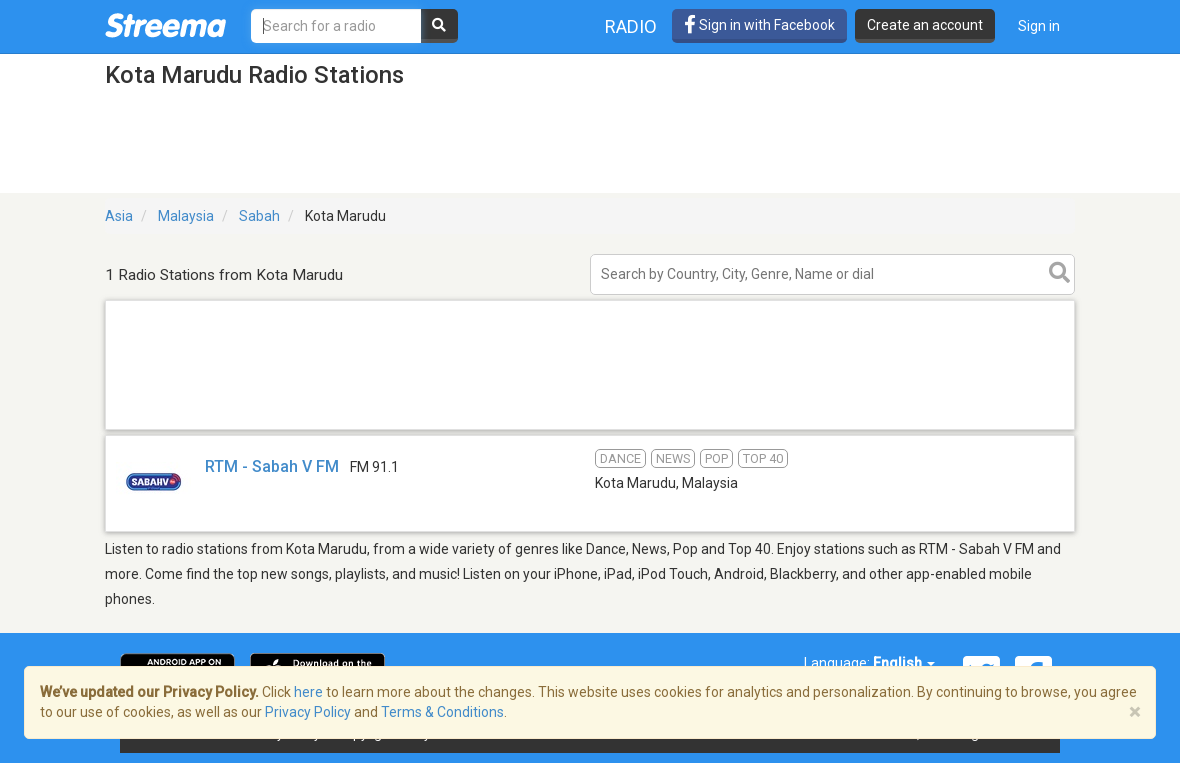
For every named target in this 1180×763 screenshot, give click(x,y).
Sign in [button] (1039, 26)
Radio (631, 26)
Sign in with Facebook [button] (759, 25)
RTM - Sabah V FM (272, 466)
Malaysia (186, 216)
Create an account (925, 25)
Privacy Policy (308, 712)
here (308, 692)
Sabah (259, 216)
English (904, 663)
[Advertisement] (590, 428)
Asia (119, 216)
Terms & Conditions (442, 712)
